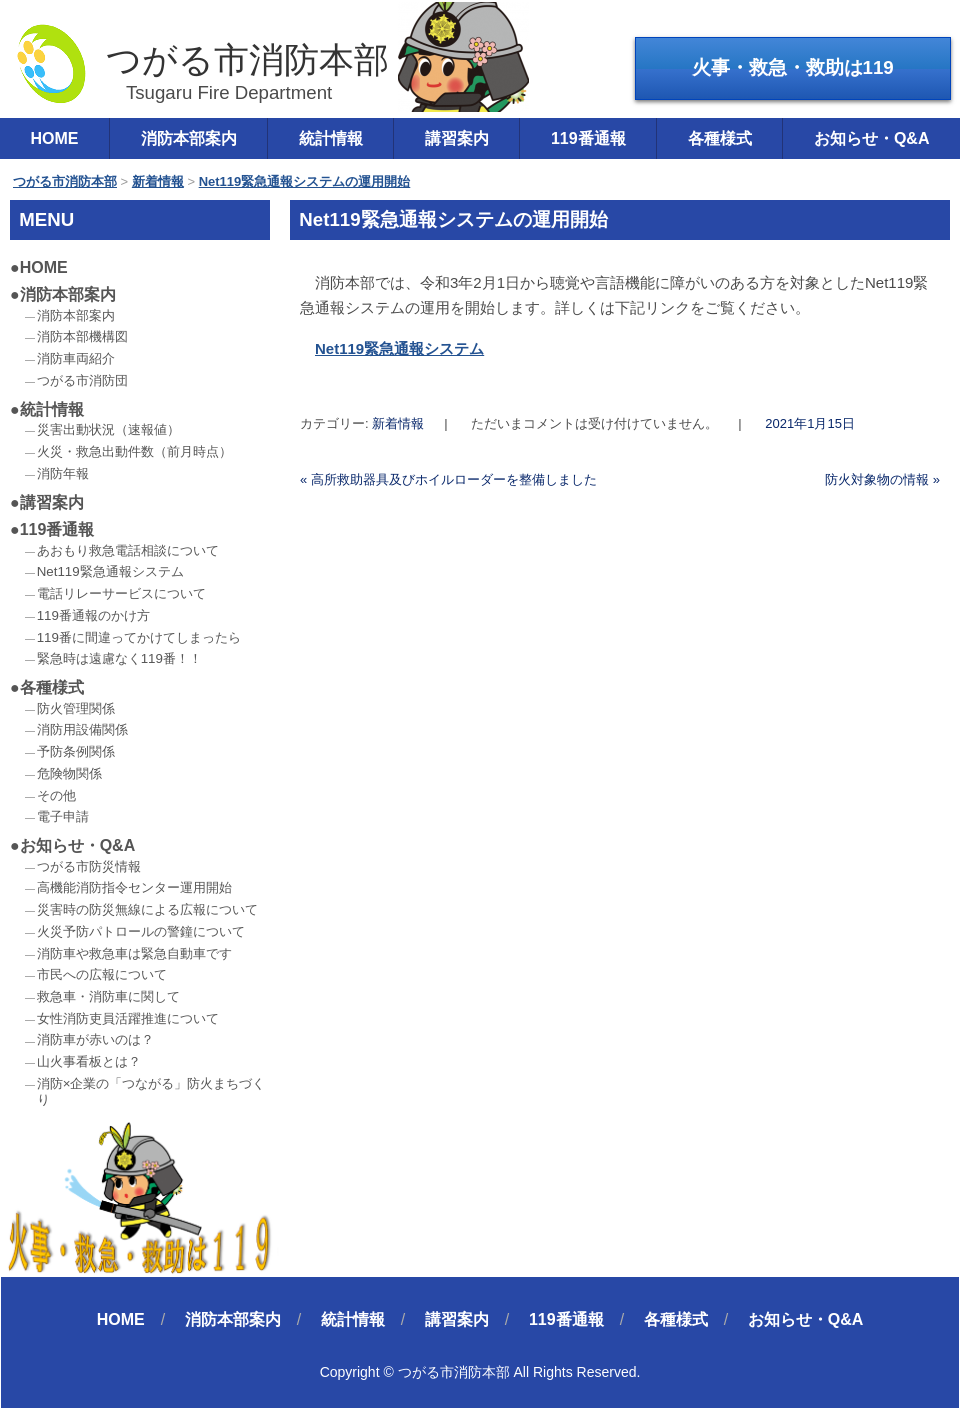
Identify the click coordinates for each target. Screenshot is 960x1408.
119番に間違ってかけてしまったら (139, 637)
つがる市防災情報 (89, 866)
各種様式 (720, 138)
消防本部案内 (189, 138)
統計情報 (331, 138)
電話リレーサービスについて (121, 593)
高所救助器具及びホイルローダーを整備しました (448, 479)
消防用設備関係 (82, 729)
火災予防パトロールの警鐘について (141, 931)
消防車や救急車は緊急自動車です (134, 953)
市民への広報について (102, 974)
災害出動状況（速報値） (108, 429)
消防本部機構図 (82, 336)
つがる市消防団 (82, 380)
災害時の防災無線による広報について (147, 909)
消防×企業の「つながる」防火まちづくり (151, 1091)
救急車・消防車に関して (108, 996)
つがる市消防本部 (201, 63)
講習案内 (457, 138)
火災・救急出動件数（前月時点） (134, 451)
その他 (56, 795)
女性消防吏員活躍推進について (128, 1018)
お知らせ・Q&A (78, 845)
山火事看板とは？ (89, 1061)
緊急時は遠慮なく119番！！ (119, 658)
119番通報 (588, 138)
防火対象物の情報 (882, 479)
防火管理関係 (76, 708)
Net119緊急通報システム (399, 348)
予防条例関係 (76, 751)
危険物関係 (69, 773)
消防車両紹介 (76, 358)
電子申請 (63, 816)
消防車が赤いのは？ (95, 1039)
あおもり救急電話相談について (128, 550)
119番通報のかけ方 (93, 615)
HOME (44, 267)
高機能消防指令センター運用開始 (134, 887)
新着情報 (398, 423)
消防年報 (63, 473)
